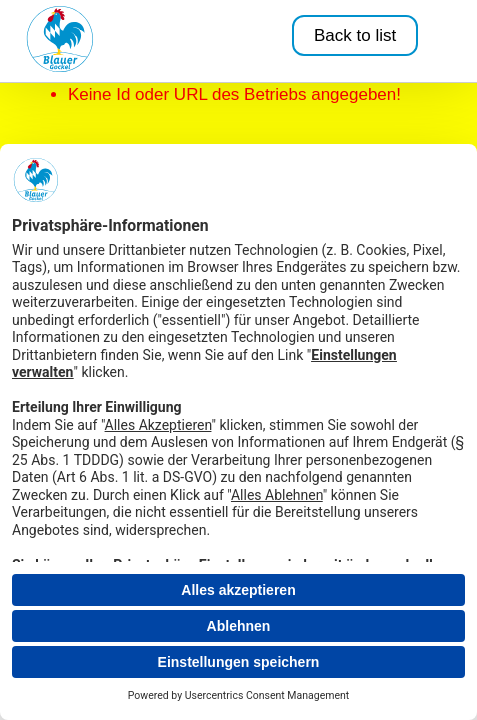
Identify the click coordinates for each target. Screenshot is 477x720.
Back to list (355, 35)
